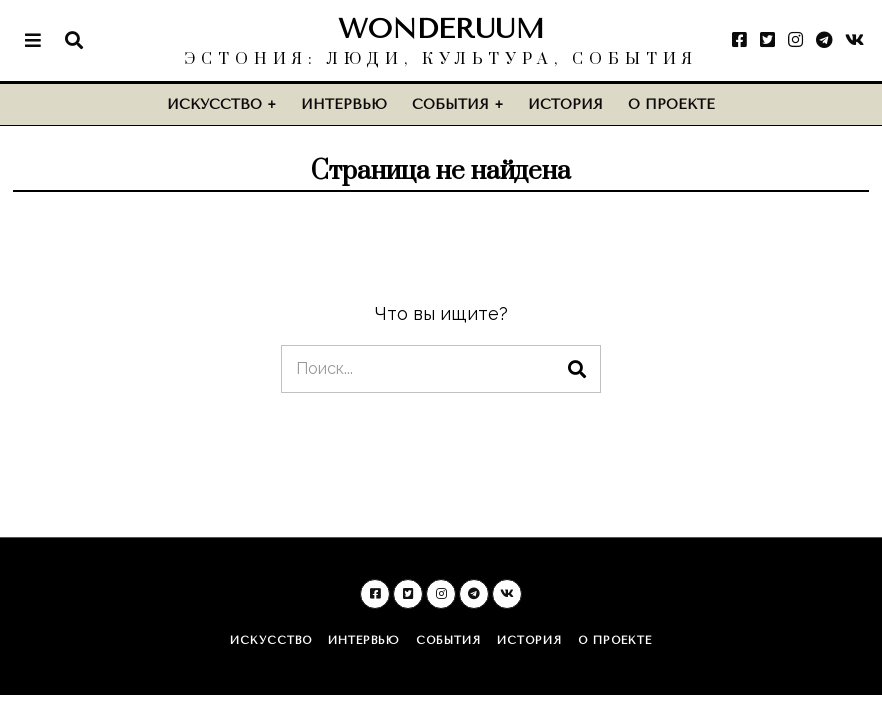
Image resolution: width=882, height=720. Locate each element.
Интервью (344, 104)
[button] (577, 369)
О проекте (671, 104)
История (565, 104)
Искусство (214, 104)
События (450, 104)
